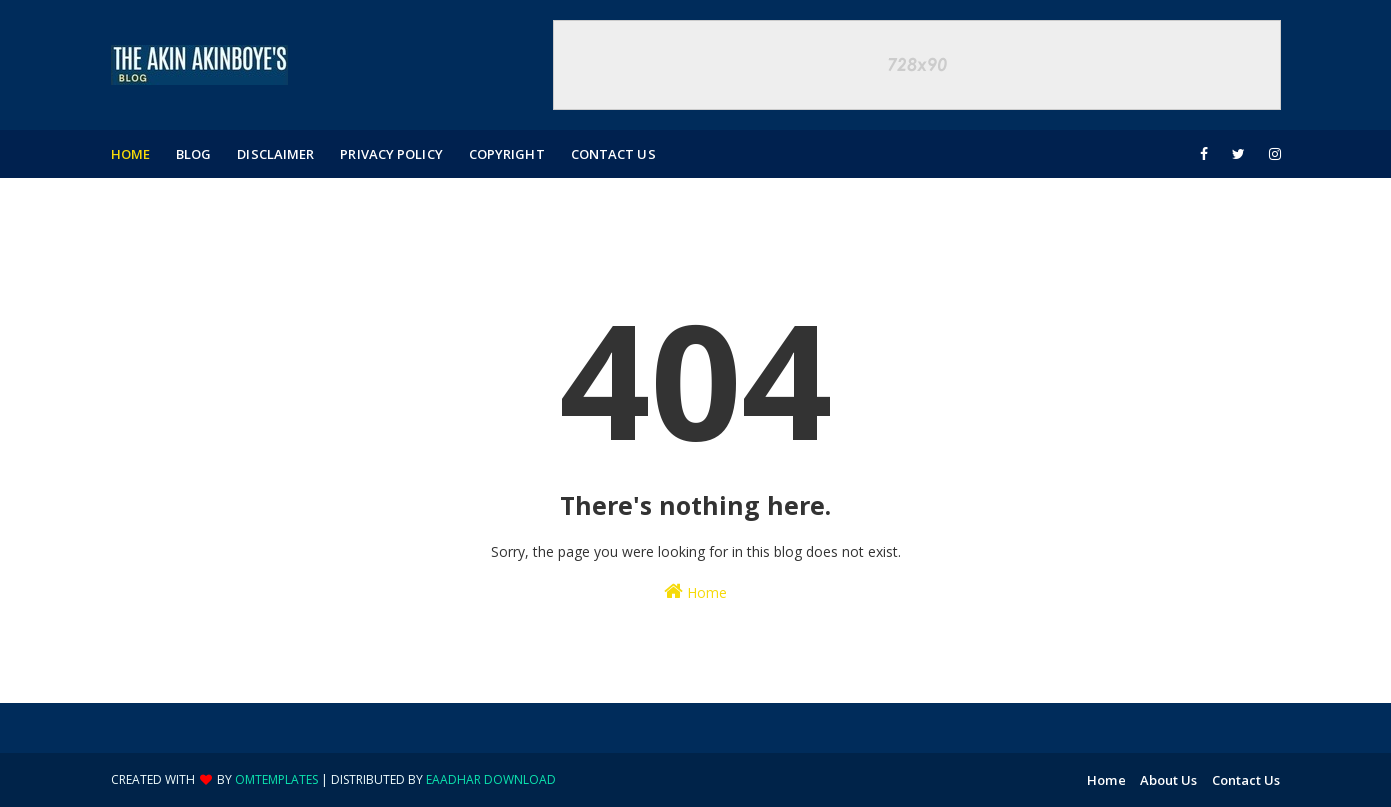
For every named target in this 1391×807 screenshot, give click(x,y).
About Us (1169, 780)
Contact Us (1246, 780)
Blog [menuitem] (193, 154)
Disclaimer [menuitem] (275, 154)
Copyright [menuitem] (507, 154)
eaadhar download (491, 779)
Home (695, 591)
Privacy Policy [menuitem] (391, 154)
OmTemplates (276, 779)
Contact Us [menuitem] (613, 154)
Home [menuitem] (130, 154)
